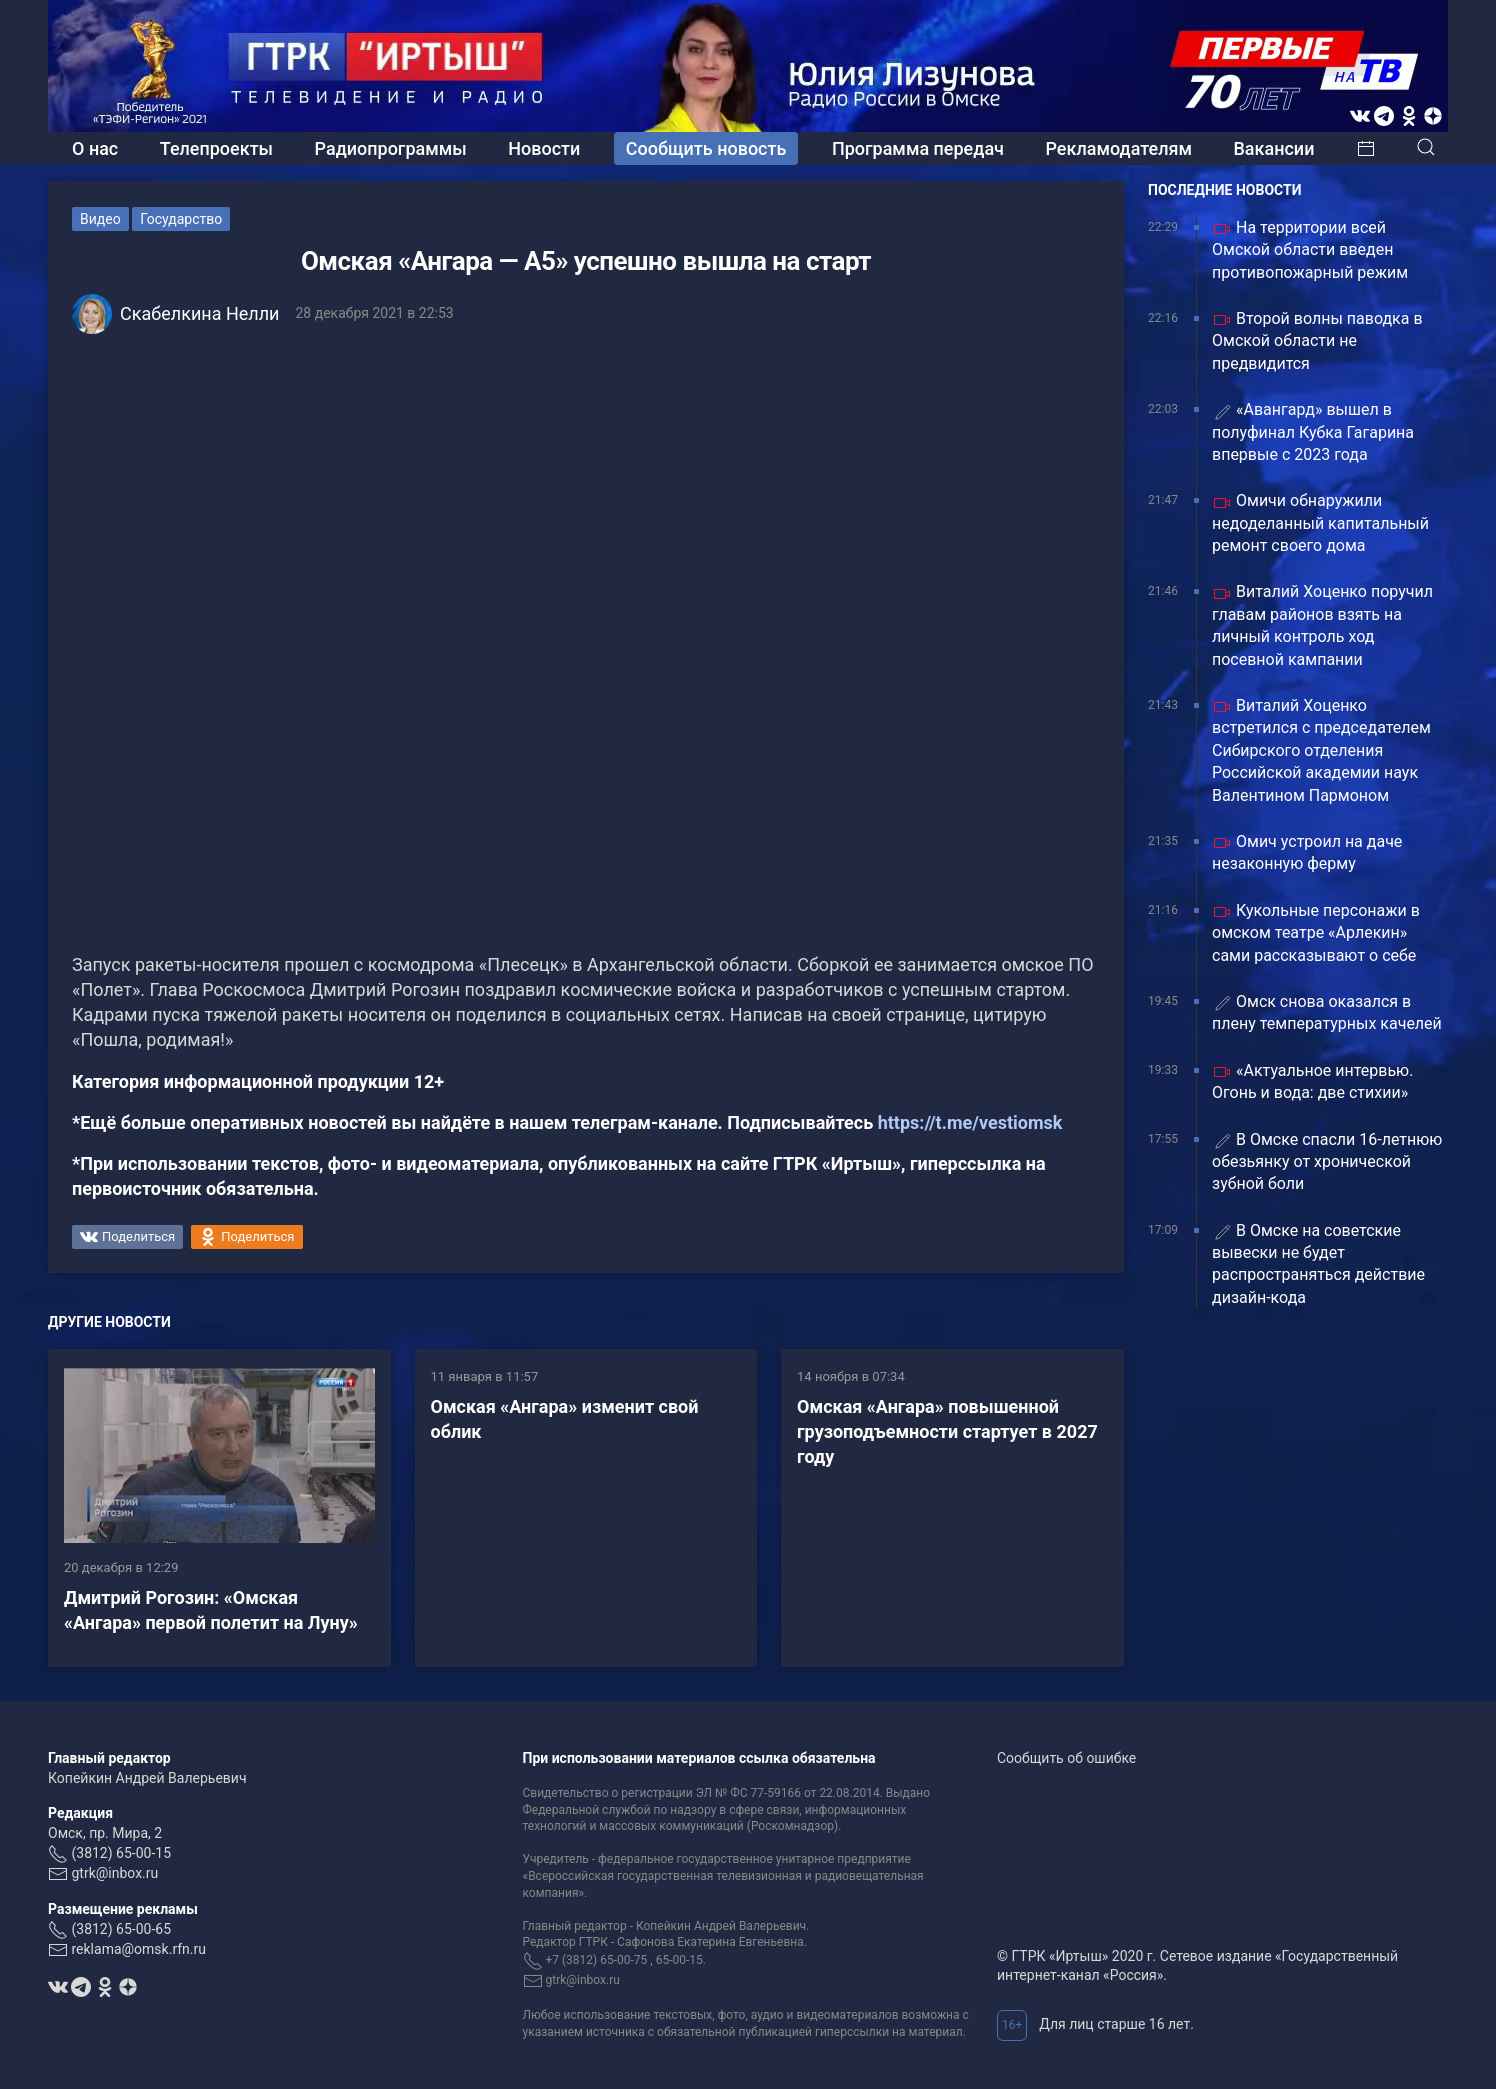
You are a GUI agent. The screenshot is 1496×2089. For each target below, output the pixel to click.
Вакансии (1273, 148)
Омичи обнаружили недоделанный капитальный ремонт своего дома (1320, 523)
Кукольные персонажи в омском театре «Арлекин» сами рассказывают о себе (1316, 933)
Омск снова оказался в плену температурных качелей (1327, 1012)
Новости (544, 148)
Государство (181, 219)
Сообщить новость (706, 148)
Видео (100, 219)
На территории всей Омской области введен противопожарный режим (1310, 250)
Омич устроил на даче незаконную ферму (1307, 852)
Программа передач (918, 148)
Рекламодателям (1118, 148)
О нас (95, 148)
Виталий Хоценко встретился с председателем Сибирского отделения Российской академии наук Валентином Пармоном (1321, 750)
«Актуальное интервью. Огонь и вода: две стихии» (1312, 1081)
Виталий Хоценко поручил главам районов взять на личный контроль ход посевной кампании (1322, 625)
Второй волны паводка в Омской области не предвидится (1317, 341)
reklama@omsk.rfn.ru (138, 1949)
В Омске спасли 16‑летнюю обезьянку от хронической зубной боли (1327, 1162)
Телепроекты (216, 148)
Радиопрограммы (391, 148)
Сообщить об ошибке (1066, 1758)
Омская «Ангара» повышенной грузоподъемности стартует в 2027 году (947, 1431)
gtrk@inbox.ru (114, 1873)
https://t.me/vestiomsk (970, 1122)
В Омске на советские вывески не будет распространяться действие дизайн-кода (1318, 1264)
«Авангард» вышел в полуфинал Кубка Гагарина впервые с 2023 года (1313, 432)
